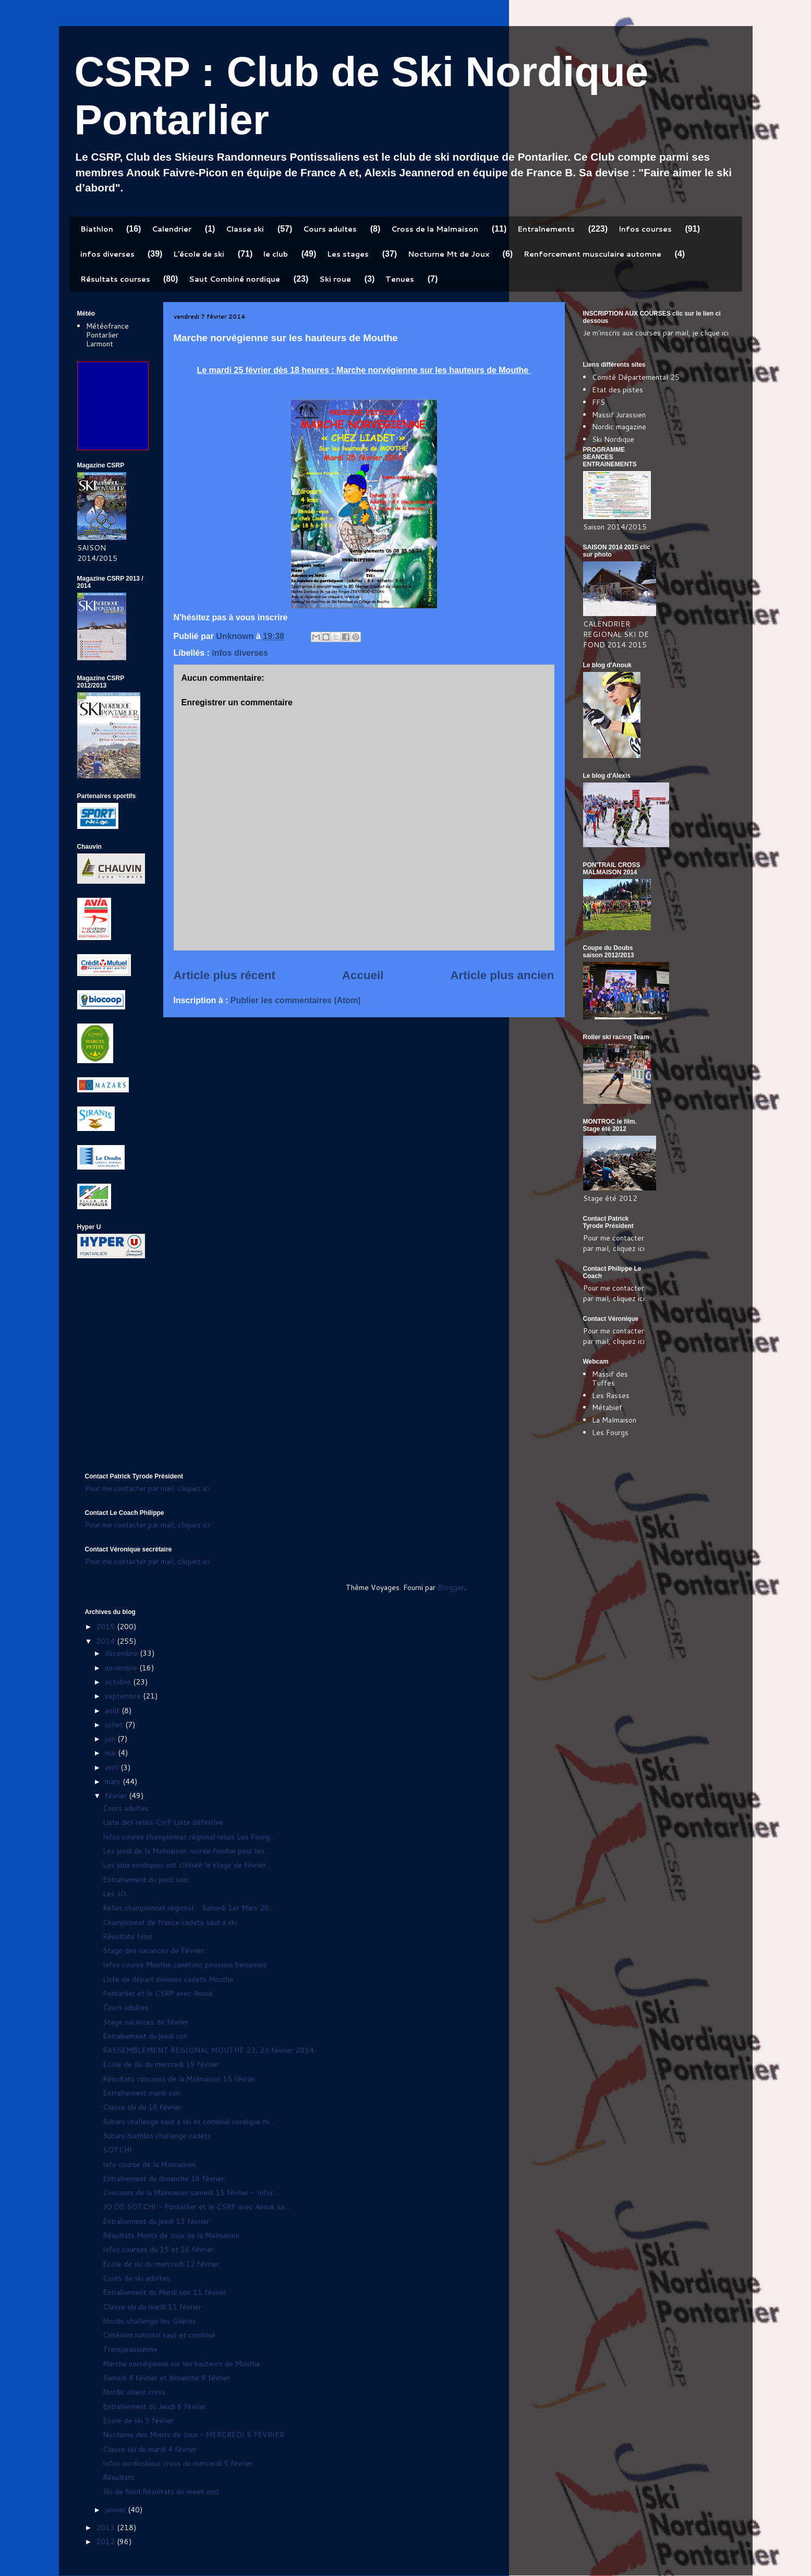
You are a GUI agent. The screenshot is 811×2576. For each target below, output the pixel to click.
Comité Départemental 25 (636, 377)
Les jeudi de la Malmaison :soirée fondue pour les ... (187, 1851)
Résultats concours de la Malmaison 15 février (179, 2079)
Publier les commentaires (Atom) (296, 1000)
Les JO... (117, 1893)
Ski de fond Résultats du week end (161, 2491)
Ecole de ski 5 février (138, 2420)
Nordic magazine (619, 427)
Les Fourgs (610, 1432)
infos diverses (107, 254)
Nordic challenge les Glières (149, 2321)
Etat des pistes (617, 389)
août (113, 1710)
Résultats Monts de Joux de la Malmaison (171, 2235)
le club (275, 254)
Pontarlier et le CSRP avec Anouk (158, 1993)
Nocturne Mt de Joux (448, 254)
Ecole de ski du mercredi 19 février (161, 2064)
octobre (119, 1682)
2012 (106, 2541)
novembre (122, 1668)
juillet (115, 1724)
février (117, 1795)
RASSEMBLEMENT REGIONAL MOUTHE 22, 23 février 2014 (208, 2050)
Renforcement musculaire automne (592, 254)
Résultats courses (115, 279)
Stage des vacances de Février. (154, 1950)
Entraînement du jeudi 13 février (156, 2221)
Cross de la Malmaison (434, 229)
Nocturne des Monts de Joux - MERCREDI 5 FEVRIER (193, 2434)
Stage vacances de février (146, 2022)
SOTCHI (117, 2150)
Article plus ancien (502, 975)
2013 (106, 2527)
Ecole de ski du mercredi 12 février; (162, 2264)
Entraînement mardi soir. (142, 2093)
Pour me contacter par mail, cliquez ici (614, 1243)
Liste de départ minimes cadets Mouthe (168, 1979)
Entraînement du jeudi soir (145, 2036)
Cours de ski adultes (136, 2278)
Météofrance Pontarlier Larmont (107, 335)
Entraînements (546, 229)
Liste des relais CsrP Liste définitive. (164, 1822)
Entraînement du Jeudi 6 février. (155, 2406)
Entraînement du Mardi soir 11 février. (165, 2292)
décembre (122, 1653)
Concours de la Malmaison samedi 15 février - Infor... (190, 2192)
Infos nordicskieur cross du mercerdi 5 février (177, 2463)
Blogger (451, 1587)
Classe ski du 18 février (142, 2107)
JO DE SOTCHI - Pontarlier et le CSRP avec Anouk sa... (196, 2206)
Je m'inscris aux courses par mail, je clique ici (656, 333)
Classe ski (245, 229)
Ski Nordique (613, 439)
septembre (124, 1696)
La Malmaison (614, 1420)
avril (112, 1767)
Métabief (607, 1407)
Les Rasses (611, 1395)
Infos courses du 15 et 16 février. (159, 2249)
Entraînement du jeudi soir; (146, 1879)
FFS (598, 402)
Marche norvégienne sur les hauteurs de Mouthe (181, 2363)
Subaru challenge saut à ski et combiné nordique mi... (188, 2121)
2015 (106, 1626)
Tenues (399, 279)
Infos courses (645, 229)
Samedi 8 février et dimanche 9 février (166, 2378)
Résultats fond (127, 1936)
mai (111, 1753)
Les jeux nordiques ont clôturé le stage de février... (187, 1865)
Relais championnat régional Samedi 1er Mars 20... (188, 1908)
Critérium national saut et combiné (159, 2335)
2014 (106, 1641)
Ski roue (335, 279)
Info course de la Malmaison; (150, 2164)
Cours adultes (330, 229)
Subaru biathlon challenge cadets (157, 2135)
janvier (116, 2510)
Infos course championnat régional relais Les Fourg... (188, 1837)
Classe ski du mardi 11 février (152, 2307)
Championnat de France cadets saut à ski (170, 1922)
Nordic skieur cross (134, 2392)
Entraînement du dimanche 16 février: (164, 2178)
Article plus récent (224, 975)
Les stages (348, 254)
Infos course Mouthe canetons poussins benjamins (185, 1964)
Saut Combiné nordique (234, 279)
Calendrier (171, 229)
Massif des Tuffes (610, 1378)
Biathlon (96, 229)
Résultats (119, 2477)
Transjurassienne (130, 2349)
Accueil (363, 975)
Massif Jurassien (619, 415)
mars (114, 1781)
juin (111, 1739)
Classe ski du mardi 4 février (150, 2449)
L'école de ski (198, 254)
